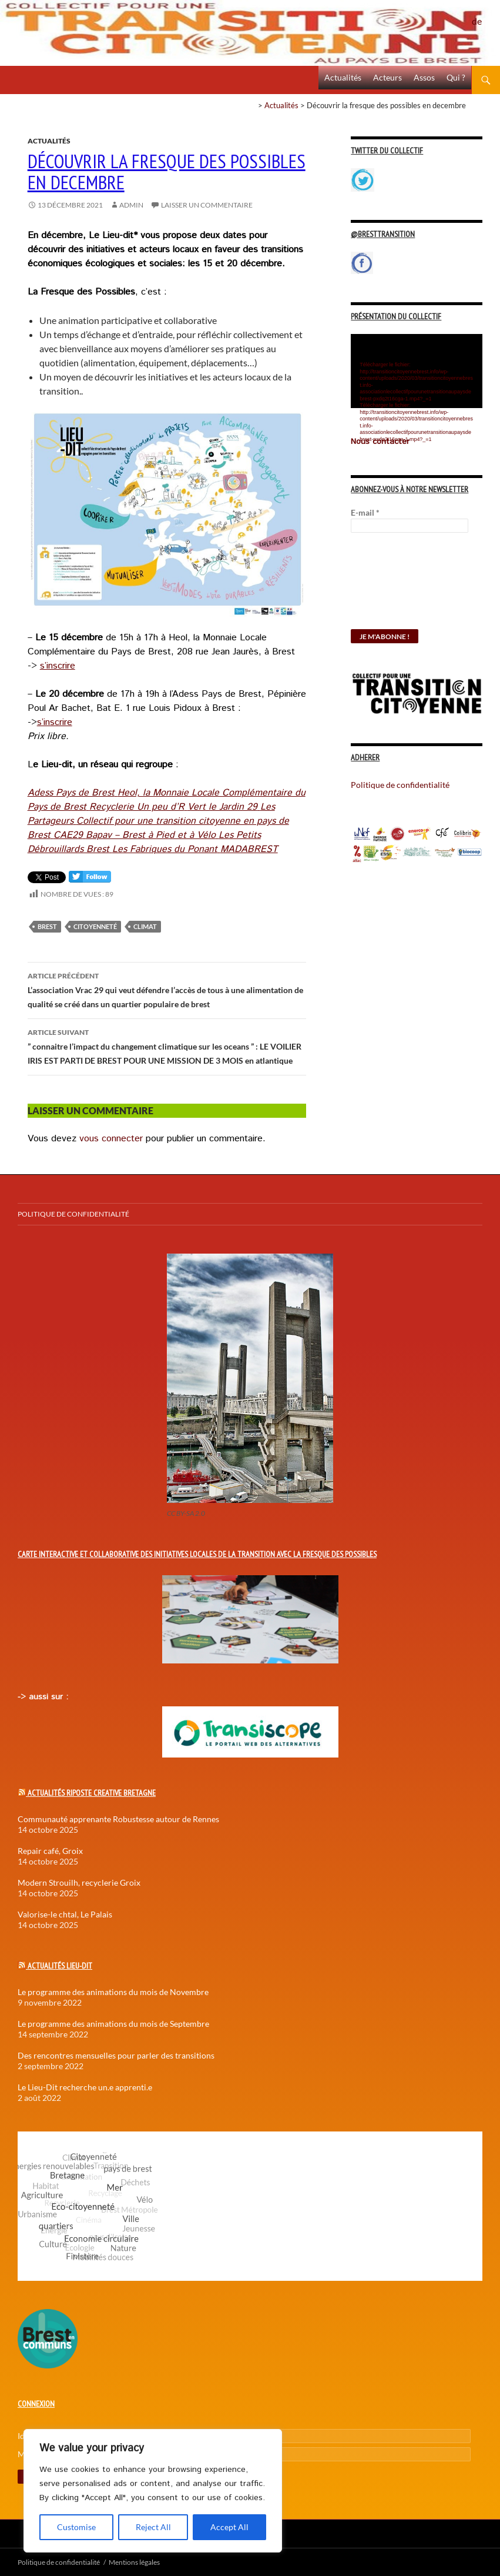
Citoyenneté (95, 926)
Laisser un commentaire (207, 205)
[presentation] (399, 586)
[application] (416, 371)
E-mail (365, 512)
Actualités (342, 77)
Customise (76, 2527)
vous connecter (111, 1138)
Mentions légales (134, 2562)
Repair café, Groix (50, 1851)
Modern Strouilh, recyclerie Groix (79, 1882)
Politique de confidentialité (486, 14)
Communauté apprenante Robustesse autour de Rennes (118, 1819)
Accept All (229, 2527)
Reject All (153, 2527)
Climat (145, 926)
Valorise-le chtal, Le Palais (65, 1914)
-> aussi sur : (43, 1697)
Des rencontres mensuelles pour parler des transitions (116, 2055)
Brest (47, 926)
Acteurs (387, 77)
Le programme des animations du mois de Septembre (113, 2024)
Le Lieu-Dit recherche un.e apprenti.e (85, 2087)
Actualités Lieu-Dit (60, 1965)
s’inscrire (57, 666)
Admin (131, 205)
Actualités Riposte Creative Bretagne (92, 1793)
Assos (424, 77)
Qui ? (456, 77)
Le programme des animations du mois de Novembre (113, 1992)
